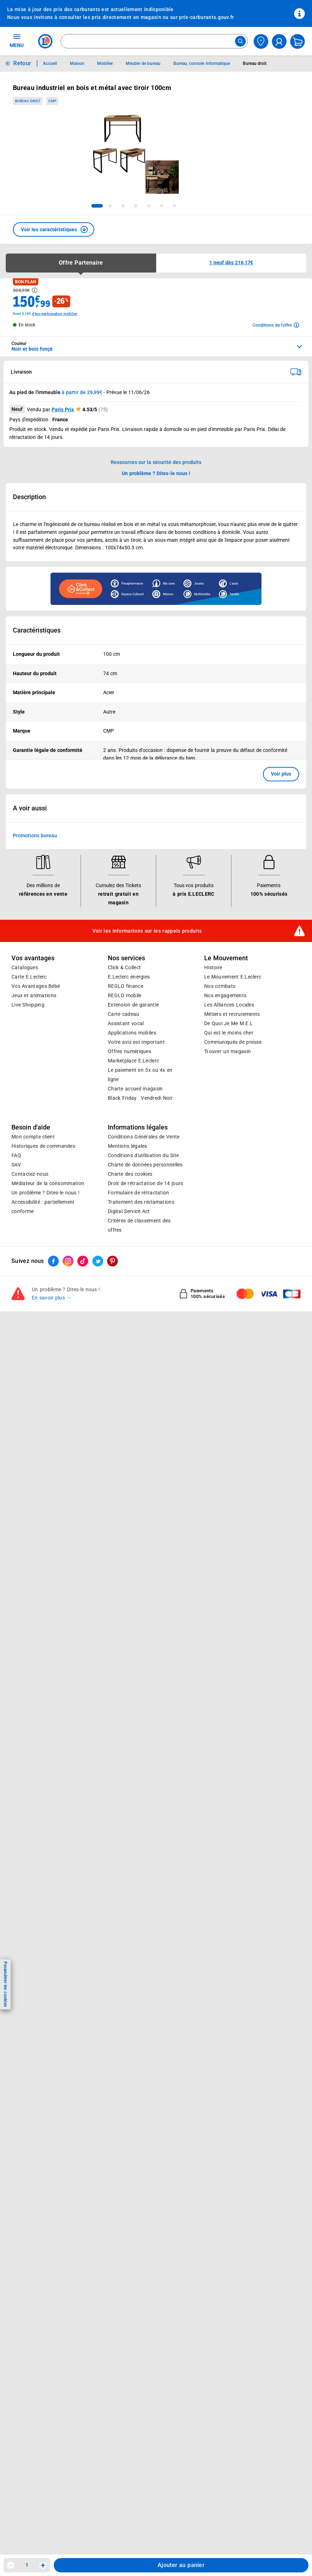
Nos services (126, 958)
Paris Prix (63, 409)
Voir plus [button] (281, 774)
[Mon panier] (297, 41)
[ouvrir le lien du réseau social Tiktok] (82, 1261)
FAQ (16, 1155)
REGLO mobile (124, 995)
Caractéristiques (37, 630)
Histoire (213, 967)
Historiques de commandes (43, 1146)
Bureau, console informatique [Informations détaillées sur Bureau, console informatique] (201, 63)
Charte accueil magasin (135, 1089)
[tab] (97, 206)
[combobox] (154, 41)
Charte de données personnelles (145, 1165)
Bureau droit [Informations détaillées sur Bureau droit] (255, 63)
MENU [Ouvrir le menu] (17, 40)
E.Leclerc (133, 1061)
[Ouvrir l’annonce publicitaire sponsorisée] (156, 589)
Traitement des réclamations (141, 1202)
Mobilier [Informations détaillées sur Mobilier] (105, 63)
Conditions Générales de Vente (144, 1137)
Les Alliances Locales (229, 1005)
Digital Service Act (129, 1211)
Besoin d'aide (30, 1127)
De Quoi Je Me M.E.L (228, 1023)
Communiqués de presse (232, 1042)
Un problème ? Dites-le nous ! (45, 1192)
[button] (53, 229)
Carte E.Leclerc (29, 977)
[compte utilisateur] (279, 41)
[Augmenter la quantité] (43, 2565)
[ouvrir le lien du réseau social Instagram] (68, 1261)
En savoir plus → (52, 1298)
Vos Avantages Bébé (35, 986)
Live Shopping (27, 1005)
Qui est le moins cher (228, 1033)
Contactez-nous (29, 1174)
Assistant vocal (126, 1023)
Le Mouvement (226, 958)
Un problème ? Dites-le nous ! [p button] (156, 473)
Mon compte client (33, 1137)
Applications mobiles (132, 1033)
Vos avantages (32, 958)
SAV (16, 1165)
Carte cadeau (123, 1014)
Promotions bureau (35, 835)
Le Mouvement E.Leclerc (232, 977)
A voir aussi (30, 808)
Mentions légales (127, 1146)
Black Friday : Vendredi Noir (140, 1098)
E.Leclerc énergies (129, 977)
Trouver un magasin (227, 1051)
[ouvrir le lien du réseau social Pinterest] (112, 1261)
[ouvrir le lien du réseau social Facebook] (53, 1261)
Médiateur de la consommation (47, 1183)
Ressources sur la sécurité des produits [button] (156, 462)
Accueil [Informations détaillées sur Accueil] (50, 63)
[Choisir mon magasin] (261, 41)
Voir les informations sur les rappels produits (147, 930)
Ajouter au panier (181, 2565)
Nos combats (219, 986)
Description (29, 497)
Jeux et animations (33, 995)
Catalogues (24, 967)
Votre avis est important (136, 1042)
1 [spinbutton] (26, 2565)
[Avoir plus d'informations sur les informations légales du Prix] (34, 290)
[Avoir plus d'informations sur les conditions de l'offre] (276, 325)
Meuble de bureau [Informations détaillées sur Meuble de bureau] (143, 63)
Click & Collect (124, 967)
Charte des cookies (130, 1174)
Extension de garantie (133, 1005)
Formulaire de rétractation (138, 1192)
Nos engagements (225, 995)
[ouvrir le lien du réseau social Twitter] (97, 1261)
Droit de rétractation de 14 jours (145, 1183)
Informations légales (138, 1127)
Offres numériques (129, 1051)
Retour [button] (22, 63)
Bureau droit (27, 101)
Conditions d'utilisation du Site (143, 1155)
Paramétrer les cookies (5, 1984)
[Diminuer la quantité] (10, 2565)
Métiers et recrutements (232, 1014)
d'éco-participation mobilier (54, 314)
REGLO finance (125, 986)
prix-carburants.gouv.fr (206, 17)
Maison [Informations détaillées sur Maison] (77, 63)
